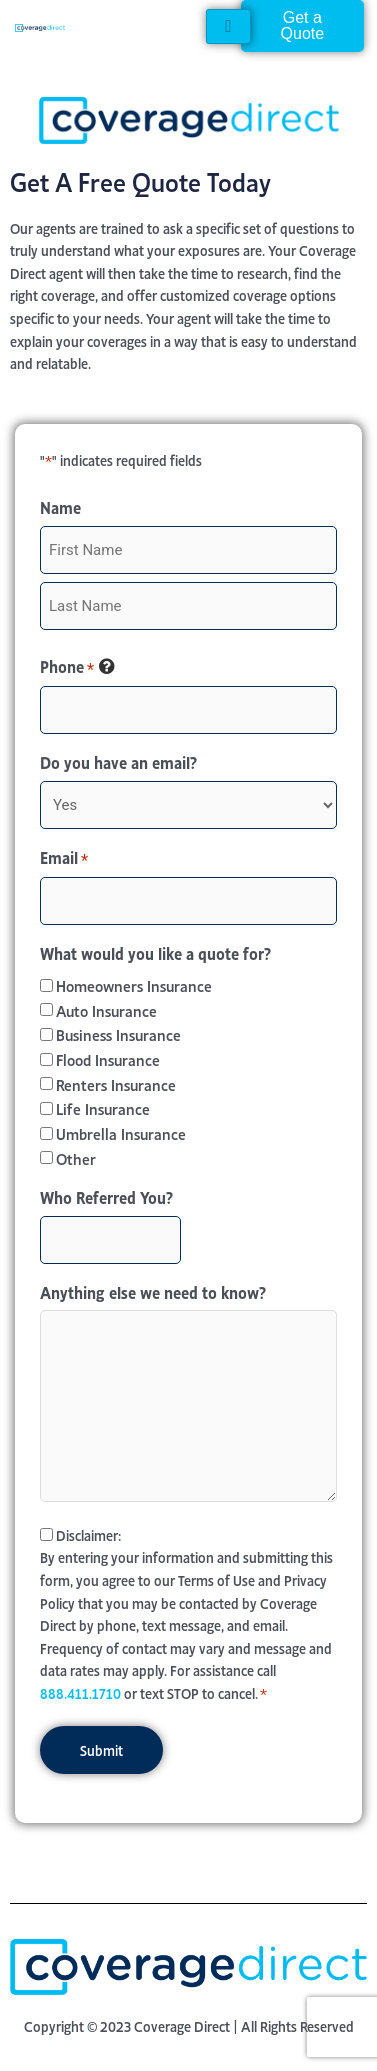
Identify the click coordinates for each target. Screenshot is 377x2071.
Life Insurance (103, 1107)
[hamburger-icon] (228, 26)
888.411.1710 (80, 1692)
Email (64, 857)
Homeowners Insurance (134, 984)
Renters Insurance (116, 1083)
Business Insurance (118, 1033)
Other (76, 1157)
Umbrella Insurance (121, 1132)
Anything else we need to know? (153, 1291)
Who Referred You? (106, 1196)
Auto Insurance (106, 1009)
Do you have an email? (118, 761)
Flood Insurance (108, 1058)
